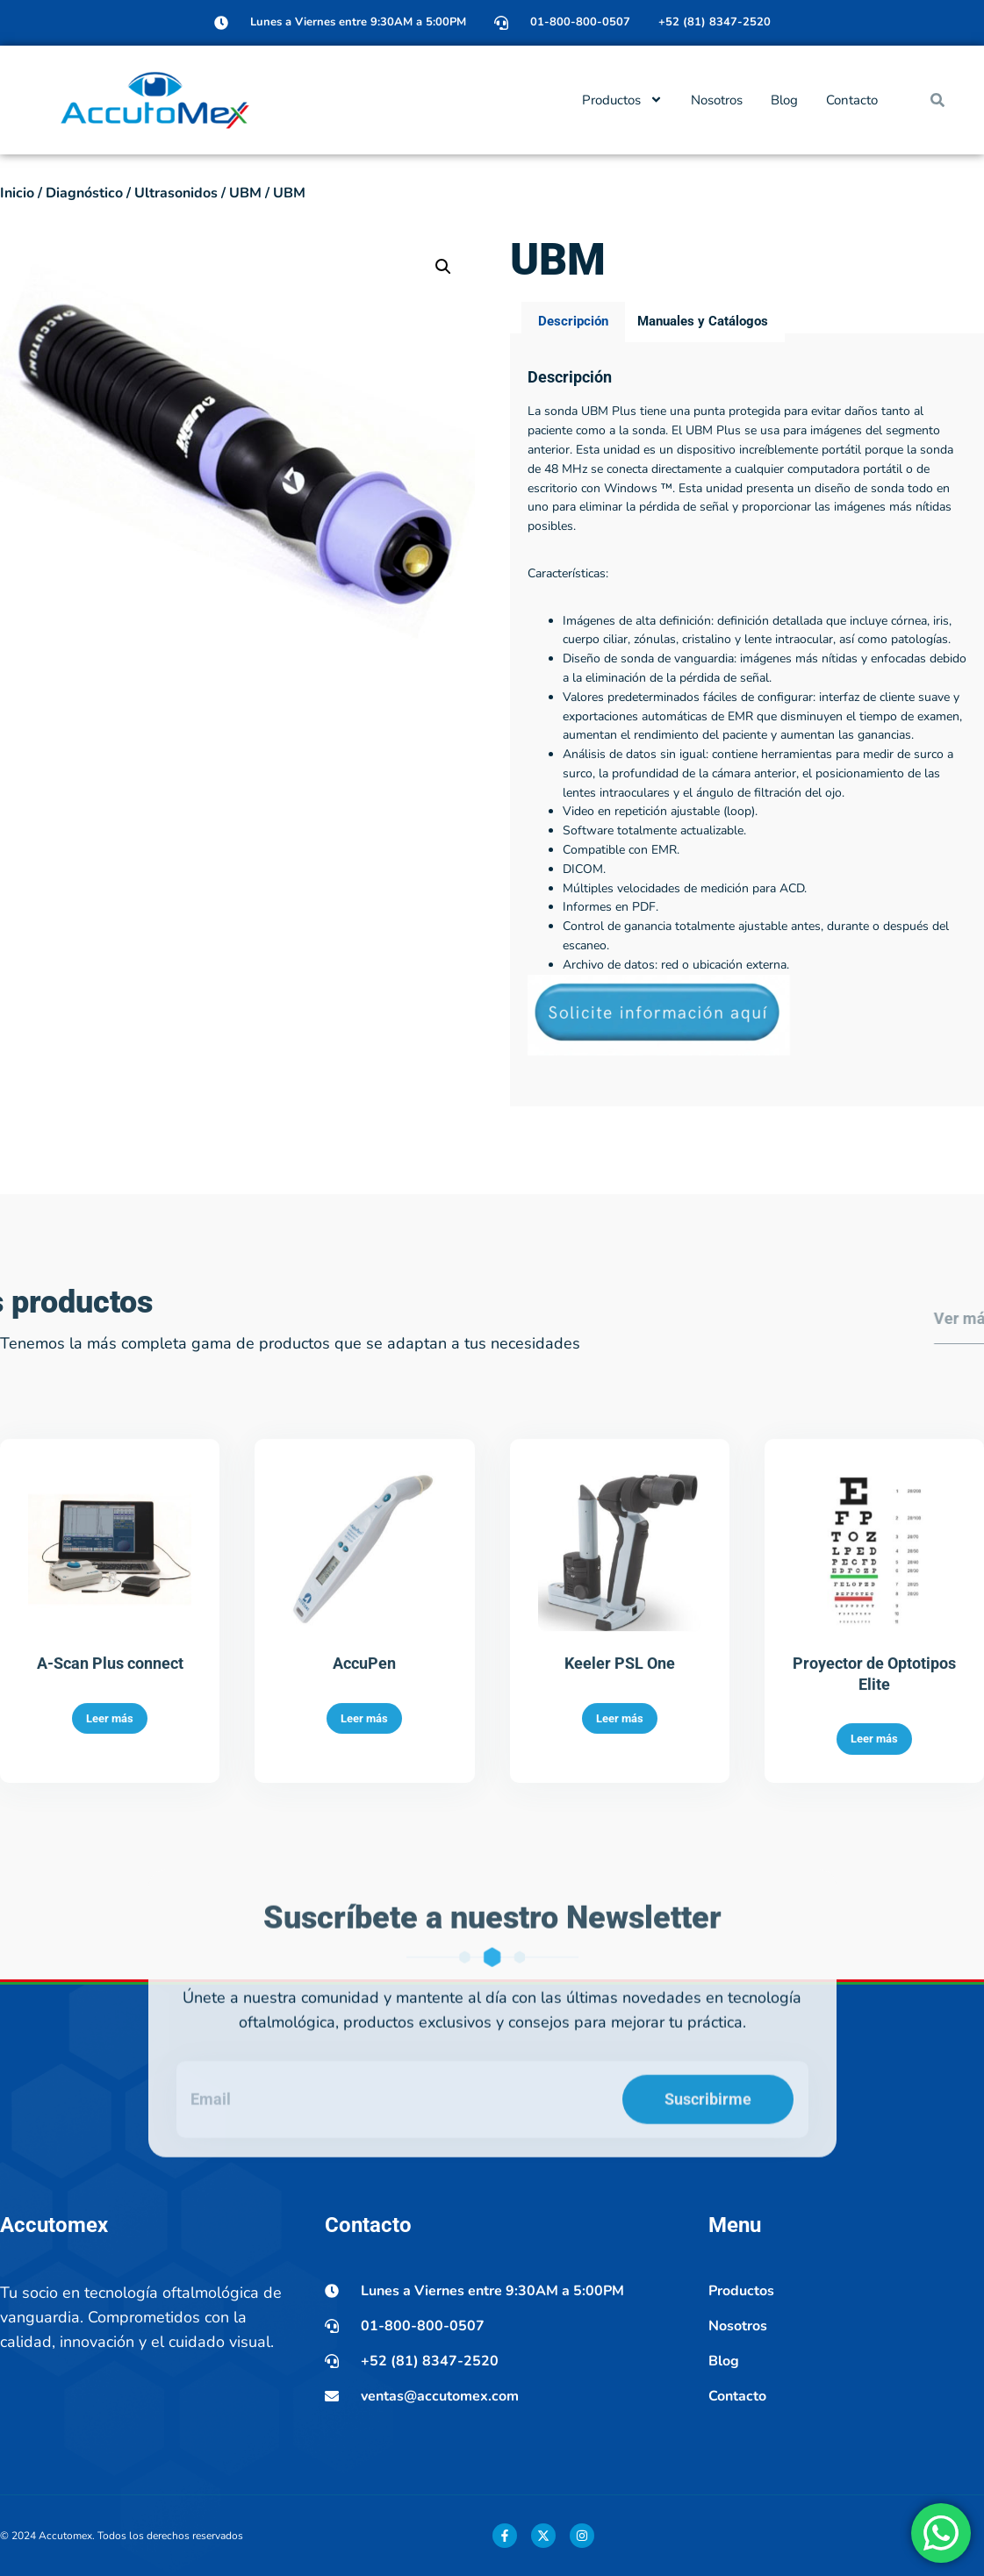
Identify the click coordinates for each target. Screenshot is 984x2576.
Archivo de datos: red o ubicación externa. (676, 1098)
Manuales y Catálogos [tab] (702, 455)
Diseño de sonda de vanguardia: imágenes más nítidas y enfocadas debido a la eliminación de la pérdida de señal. (764, 802)
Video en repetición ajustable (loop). (660, 945)
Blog (784, 100)
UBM (245, 193)
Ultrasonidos (176, 193)
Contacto (852, 100)
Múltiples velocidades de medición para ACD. (685, 1021)
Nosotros (717, 100)
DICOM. (584, 1002)
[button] (937, 100)
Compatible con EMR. (621, 984)
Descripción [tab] (573, 455)
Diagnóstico (84, 193)
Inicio (17, 193)
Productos (622, 99)
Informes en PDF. (610, 1041)
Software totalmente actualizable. (654, 964)
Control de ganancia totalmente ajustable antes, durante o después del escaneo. (756, 1070)
